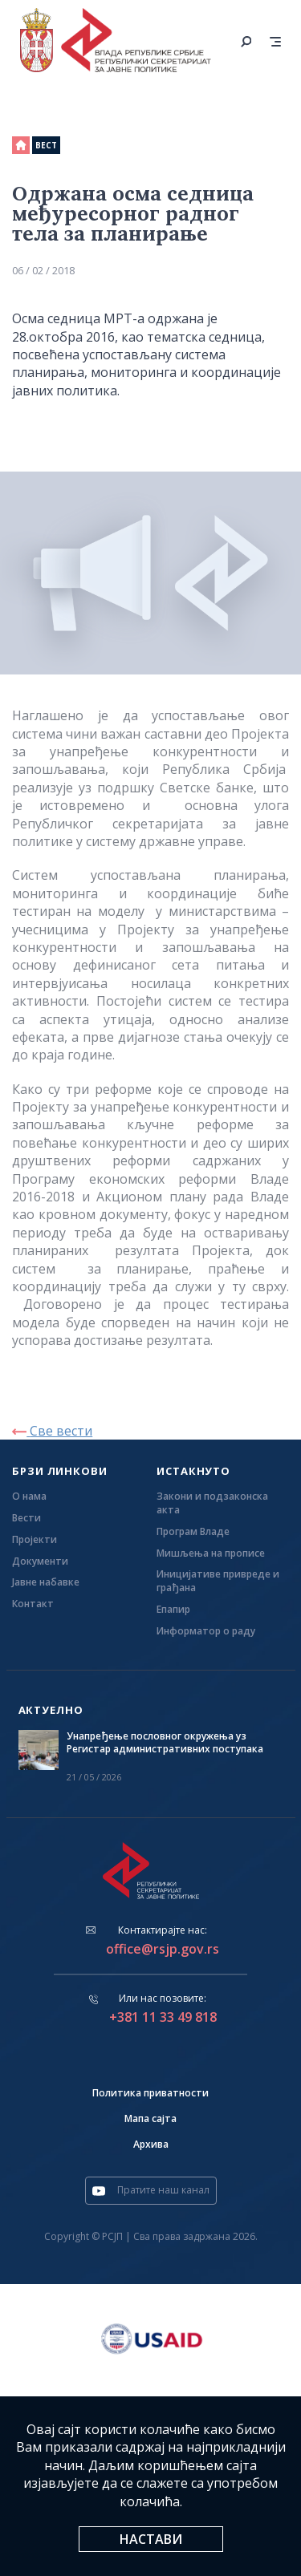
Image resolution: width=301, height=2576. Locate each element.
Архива (151, 2144)
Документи (40, 1561)
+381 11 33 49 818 (163, 2017)
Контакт (33, 1604)
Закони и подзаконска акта (212, 1503)
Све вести (52, 1431)
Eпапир (173, 1609)
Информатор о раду (206, 1631)
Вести (26, 1518)
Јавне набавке (45, 1582)
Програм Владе (193, 1531)
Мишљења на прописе (211, 1553)
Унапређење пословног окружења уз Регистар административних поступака (165, 1743)
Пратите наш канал (150, 2190)
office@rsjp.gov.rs (162, 1949)
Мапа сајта (150, 2118)
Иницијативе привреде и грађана (218, 1581)
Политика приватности (150, 2093)
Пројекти (34, 1539)
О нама (29, 1496)
